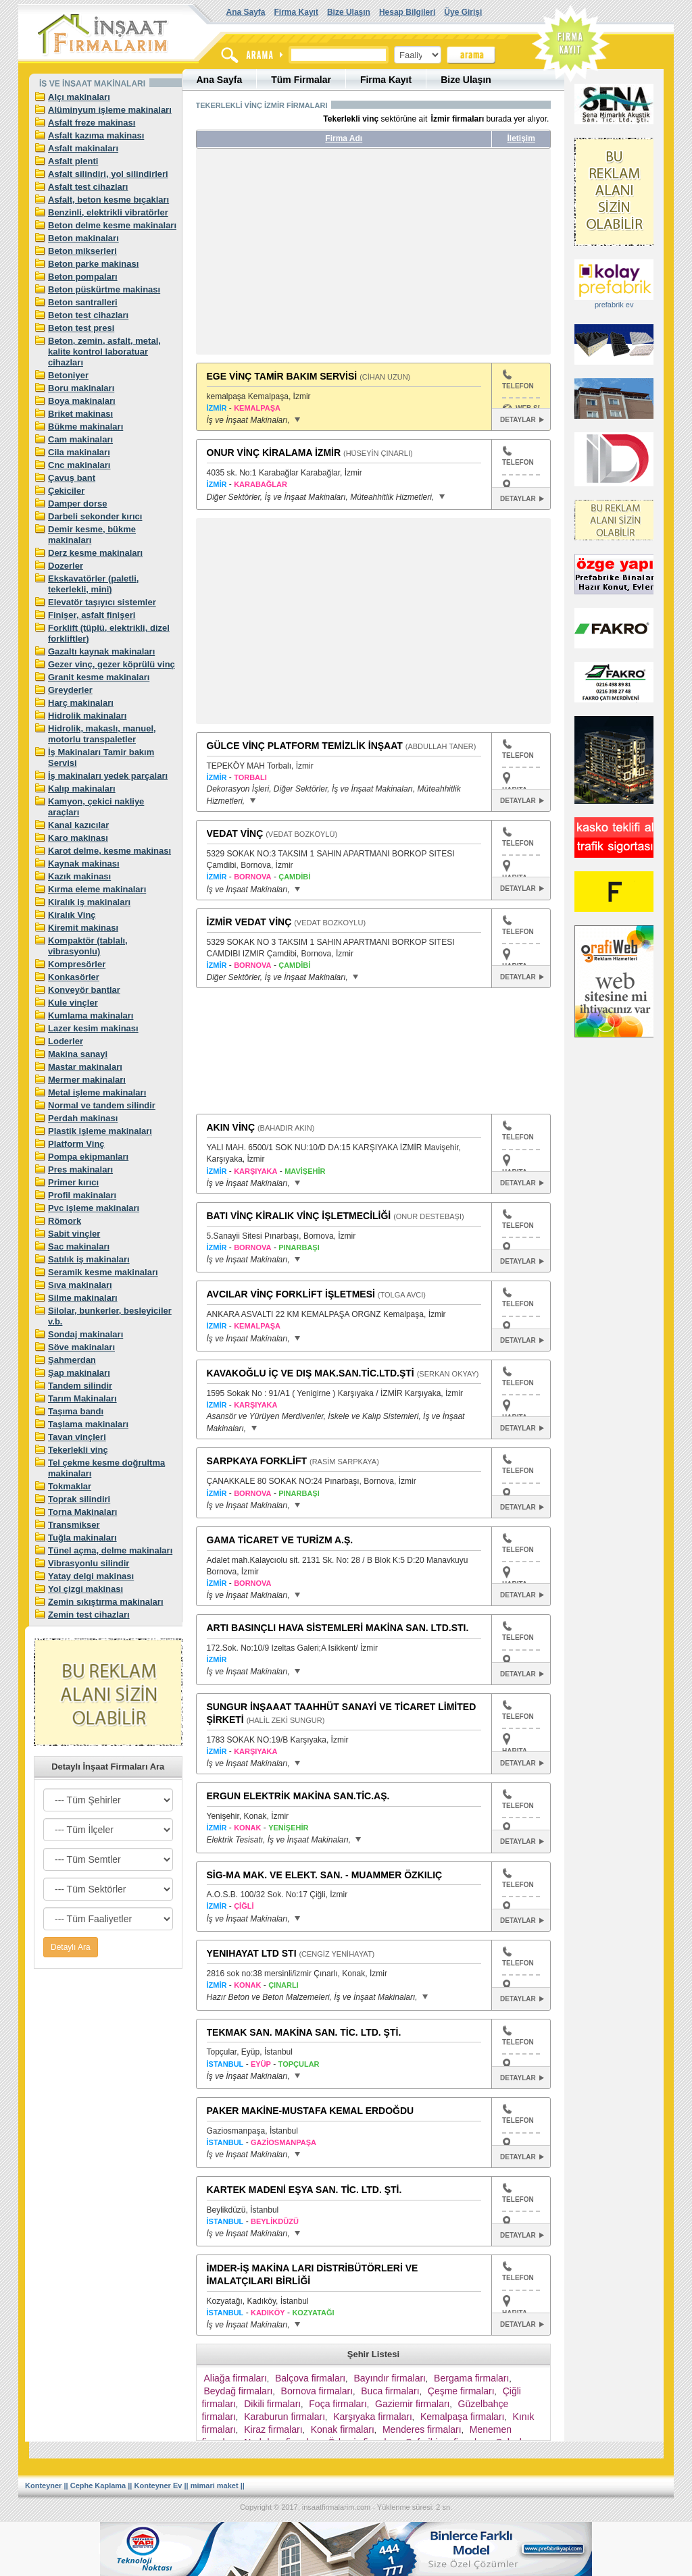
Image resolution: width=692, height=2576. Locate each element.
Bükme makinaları (85, 426)
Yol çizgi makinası (85, 1589)
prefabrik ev (614, 305)
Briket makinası (80, 414)
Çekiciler (66, 491)
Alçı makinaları (79, 97)
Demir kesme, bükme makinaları (92, 534)
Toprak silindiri (79, 1499)
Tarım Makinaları (82, 1398)
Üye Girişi (463, 12)
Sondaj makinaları (85, 1334)
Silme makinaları (83, 1298)
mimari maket (215, 2485)
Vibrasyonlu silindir (88, 1563)
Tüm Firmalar (301, 79)
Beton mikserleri (82, 251)
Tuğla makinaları (82, 1537)
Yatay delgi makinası (91, 1576)
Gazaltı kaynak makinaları (101, 651)
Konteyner (43, 2485)
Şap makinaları (79, 1373)
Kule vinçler (73, 1003)
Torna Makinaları (82, 1512)
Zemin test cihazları (89, 1614)
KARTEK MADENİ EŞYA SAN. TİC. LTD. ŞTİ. (304, 2189)
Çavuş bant (71, 478)
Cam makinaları (80, 439)
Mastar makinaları (85, 1067)
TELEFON (518, 379)
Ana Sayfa (246, 12)
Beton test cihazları (88, 315)
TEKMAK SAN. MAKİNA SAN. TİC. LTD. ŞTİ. (304, 2032)
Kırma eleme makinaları (97, 889)
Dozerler (65, 566)
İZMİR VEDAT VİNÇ (249, 922)
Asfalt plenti (73, 161)
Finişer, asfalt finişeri (91, 615)
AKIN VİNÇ (231, 1127)
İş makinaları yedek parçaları (108, 776)
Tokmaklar (69, 1486)
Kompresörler (76, 964)
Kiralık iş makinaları (89, 902)
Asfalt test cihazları (88, 187)
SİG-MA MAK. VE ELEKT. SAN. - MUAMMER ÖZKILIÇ (325, 1875)
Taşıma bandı (75, 1411)
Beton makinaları (83, 238)
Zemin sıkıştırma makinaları (106, 1602)
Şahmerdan (72, 1360)
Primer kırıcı (73, 1182)
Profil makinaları (82, 1195)
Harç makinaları (81, 703)
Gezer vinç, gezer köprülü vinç (111, 664)
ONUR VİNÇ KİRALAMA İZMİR (274, 452)
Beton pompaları (83, 277)
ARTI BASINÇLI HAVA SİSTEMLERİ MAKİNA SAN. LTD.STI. (338, 1627)
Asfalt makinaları (83, 148)
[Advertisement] (323, 256)
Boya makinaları (82, 401)
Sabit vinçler (74, 1234)
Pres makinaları (80, 1169)
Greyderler (70, 690)
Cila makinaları (79, 452)
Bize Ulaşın (348, 12)
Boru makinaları (81, 388)
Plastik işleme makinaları (100, 1131)
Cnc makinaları (79, 465)
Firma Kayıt (296, 12)
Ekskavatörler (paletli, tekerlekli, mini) (93, 583)
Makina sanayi (77, 1054)
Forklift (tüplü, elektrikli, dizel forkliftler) (109, 633)
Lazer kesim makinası (93, 1028)
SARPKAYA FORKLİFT (257, 1461)
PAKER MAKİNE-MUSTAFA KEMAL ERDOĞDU (310, 2110)
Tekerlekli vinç (78, 1450)
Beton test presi (81, 328)
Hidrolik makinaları (87, 716)
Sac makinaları (78, 1246)
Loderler (65, 1041)
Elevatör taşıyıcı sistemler (102, 602)
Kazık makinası (79, 876)
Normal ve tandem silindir (101, 1105)
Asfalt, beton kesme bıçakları (108, 200)
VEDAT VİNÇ (235, 833)
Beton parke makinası (93, 264)
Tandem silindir (80, 1386)
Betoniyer (68, 375)
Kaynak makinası (84, 863)
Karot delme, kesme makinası (109, 851)
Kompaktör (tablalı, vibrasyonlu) (88, 945)
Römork (64, 1221)
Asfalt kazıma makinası (96, 135)
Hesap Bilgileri (407, 12)
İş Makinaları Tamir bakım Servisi (101, 757)
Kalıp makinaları (82, 788)
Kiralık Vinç (72, 915)
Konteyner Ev (158, 2485)
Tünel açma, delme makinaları (110, 1550)
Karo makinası (78, 838)
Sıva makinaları (80, 1285)
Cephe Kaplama (98, 2485)
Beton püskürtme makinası (104, 289)
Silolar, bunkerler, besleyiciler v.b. (110, 1316)
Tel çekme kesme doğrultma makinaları (106, 1468)
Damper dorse (77, 503)
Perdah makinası (83, 1118)
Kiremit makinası (83, 928)
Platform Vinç (76, 1144)
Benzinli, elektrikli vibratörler (108, 212)
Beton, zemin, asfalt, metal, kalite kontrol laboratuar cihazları (104, 351)
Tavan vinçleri (77, 1437)
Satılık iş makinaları (89, 1259)
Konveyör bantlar (84, 990)
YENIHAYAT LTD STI (252, 1953)
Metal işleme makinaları (97, 1092)
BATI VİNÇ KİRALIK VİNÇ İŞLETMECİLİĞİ (299, 1215)
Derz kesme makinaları (95, 553)
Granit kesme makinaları (98, 677)
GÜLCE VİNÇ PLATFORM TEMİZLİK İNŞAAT (305, 745)
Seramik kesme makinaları (103, 1272)
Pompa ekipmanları (88, 1157)
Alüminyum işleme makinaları (110, 110)
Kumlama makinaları (90, 1015)
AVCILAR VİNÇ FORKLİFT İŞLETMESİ (291, 1294)
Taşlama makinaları (88, 1424)
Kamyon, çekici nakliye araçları (96, 806)
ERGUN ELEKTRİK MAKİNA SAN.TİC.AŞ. (298, 1796)
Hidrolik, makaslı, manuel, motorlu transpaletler (102, 733)
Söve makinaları (81, 1347)
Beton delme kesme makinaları (112, 225)
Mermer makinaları (87, 1080)
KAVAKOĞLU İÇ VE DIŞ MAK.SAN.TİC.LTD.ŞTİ (310, 1373)
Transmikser (74, 1525)
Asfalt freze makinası (91, 123)
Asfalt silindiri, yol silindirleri (108, 174)
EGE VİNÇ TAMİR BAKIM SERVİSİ (282, 376)
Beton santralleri (83, 302)
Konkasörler (73, 977)
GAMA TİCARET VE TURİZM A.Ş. (280, 1540)
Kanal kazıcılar (78, 825)
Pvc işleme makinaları (93, 1208)
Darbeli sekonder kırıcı (95, 516)
